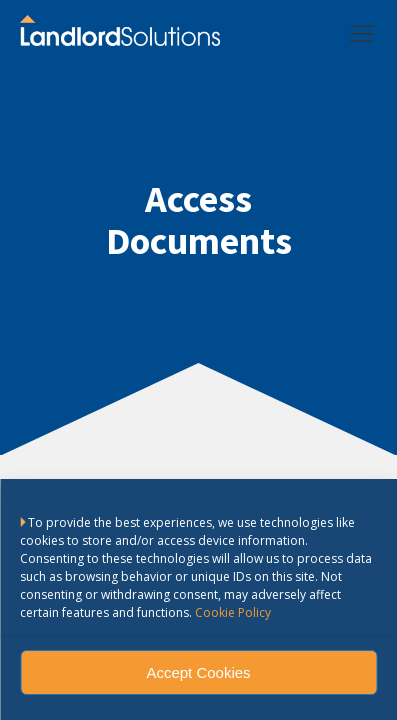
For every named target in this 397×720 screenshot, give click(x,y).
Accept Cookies (198, 672)
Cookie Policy (233, 612)
